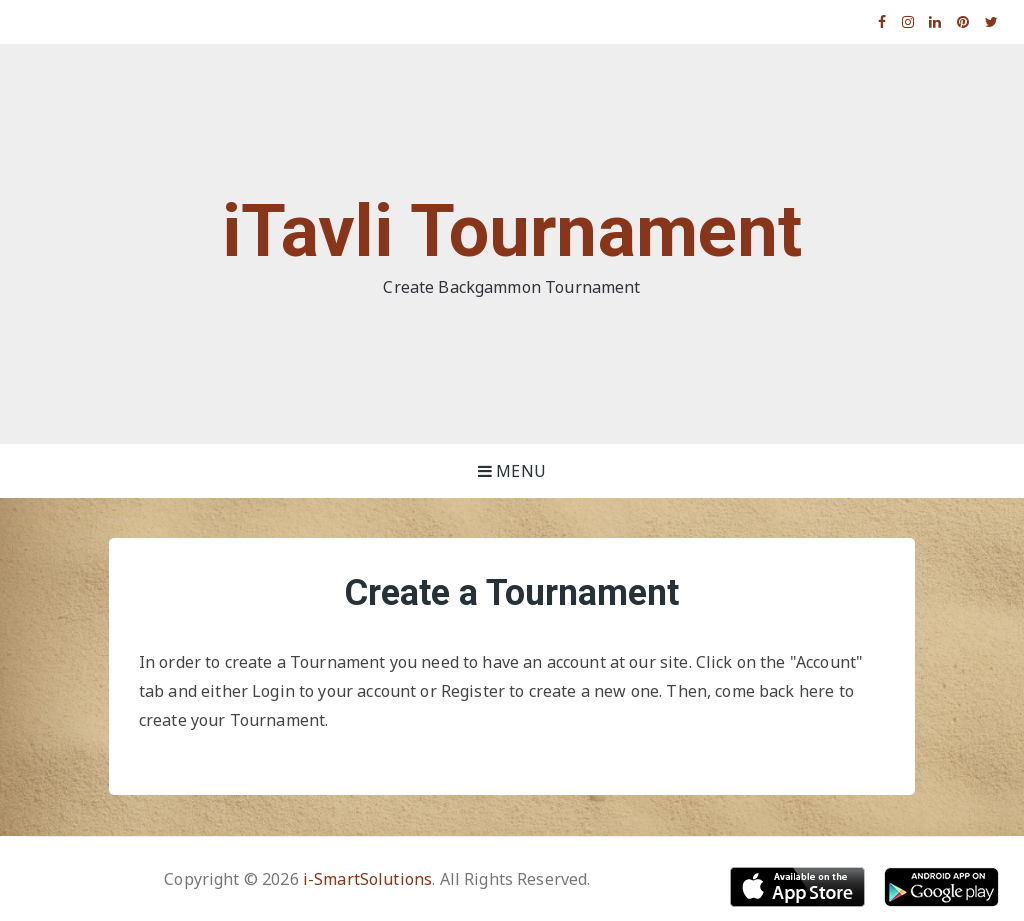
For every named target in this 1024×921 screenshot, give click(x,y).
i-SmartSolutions (367, 879)
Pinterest (964, 22)
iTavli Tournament (512, 231)
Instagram (909, 22)
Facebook (882, 22)
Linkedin (935, 22)
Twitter (992, 22)
